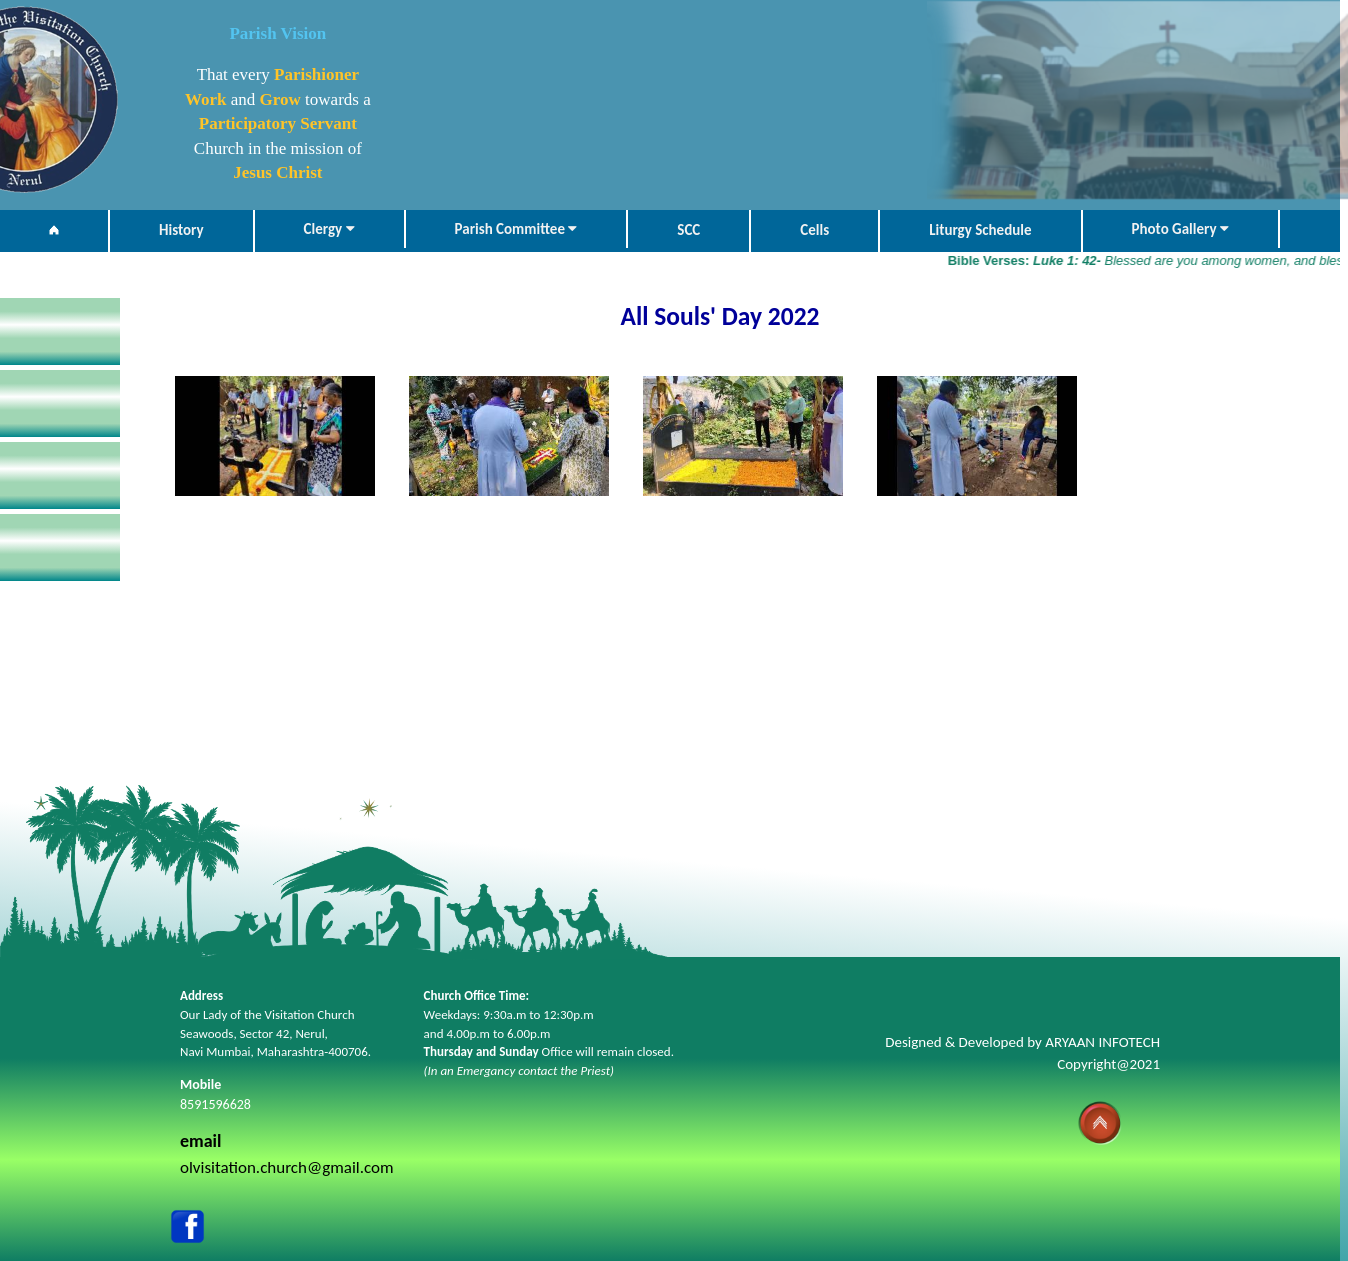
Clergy (329, 229)
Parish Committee (516, 229)
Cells (814, 230)
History (181, 230)
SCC (688, 230)
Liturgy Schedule (980, 230)
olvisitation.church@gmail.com (287, 1167)
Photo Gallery (1180, 229)
